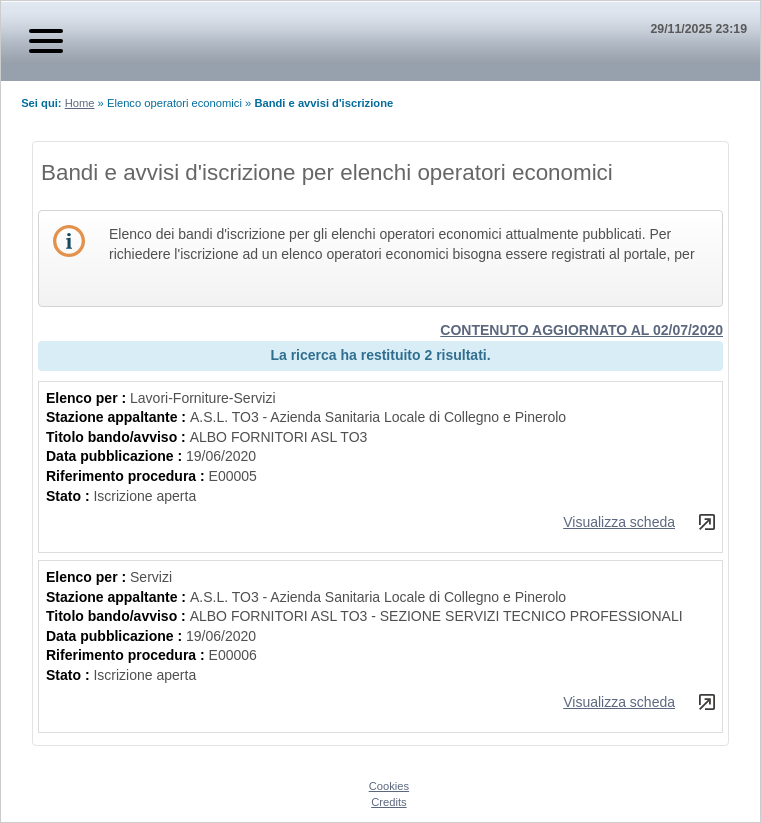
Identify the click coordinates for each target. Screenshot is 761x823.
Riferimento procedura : (127, 476)
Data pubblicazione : (116, 456)
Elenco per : (88, 398)
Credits (388, 802)
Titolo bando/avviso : (118, 437)
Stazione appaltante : (118, 417)
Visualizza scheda (619, 522)
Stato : (69, 496)
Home (80, 103)
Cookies (389, 786)
